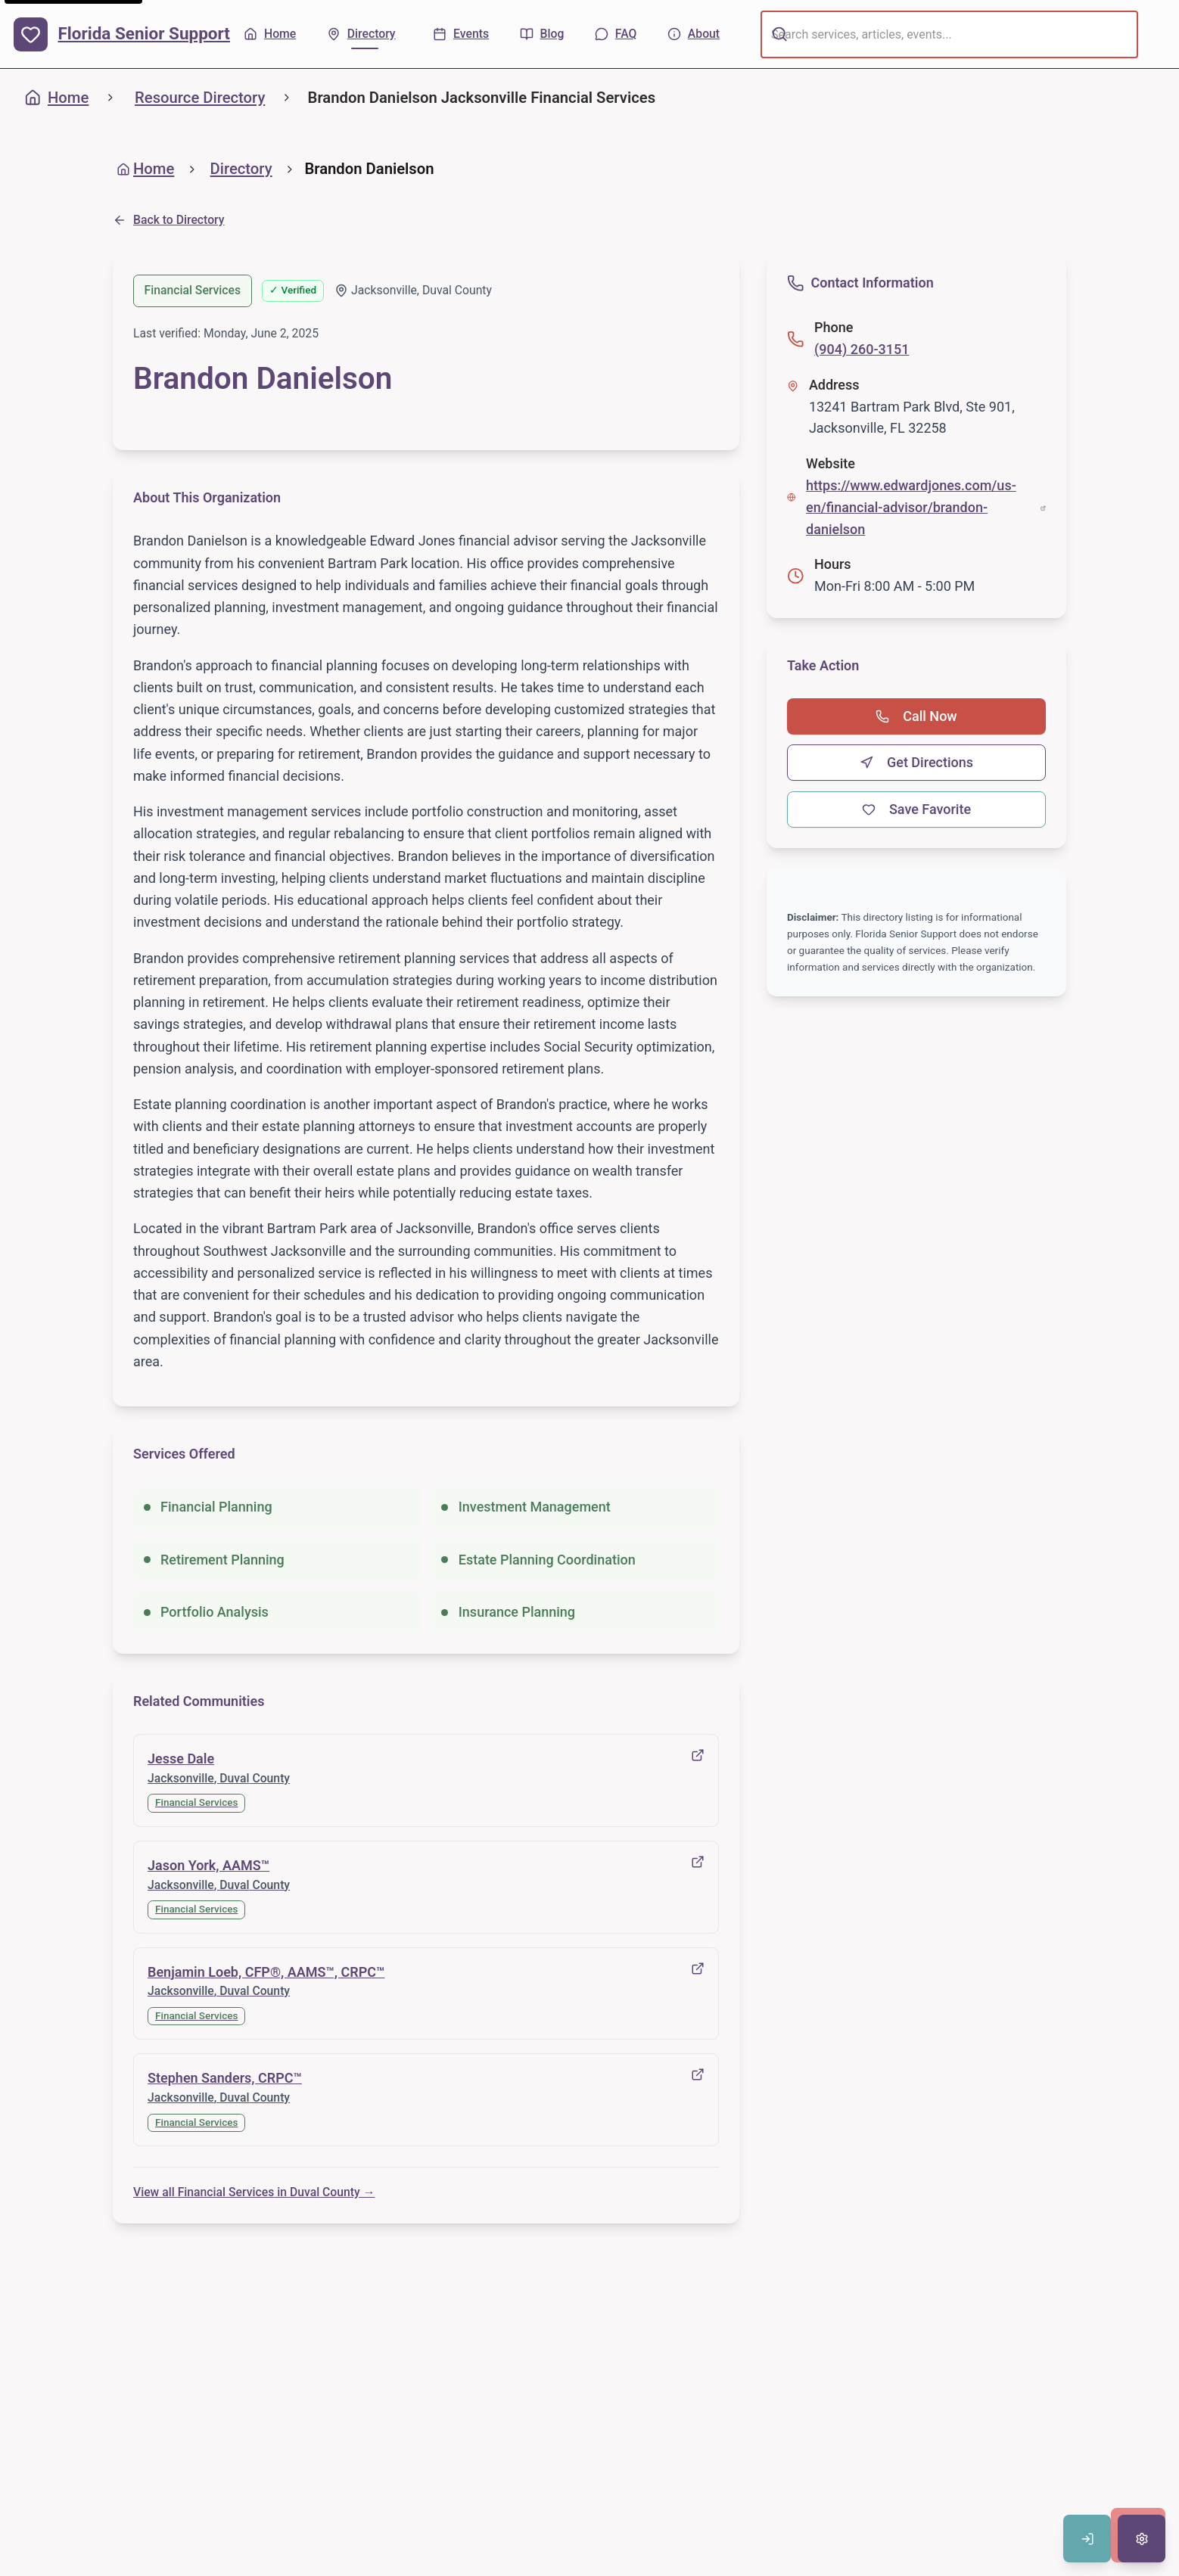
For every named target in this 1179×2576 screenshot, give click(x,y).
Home (56, 98)
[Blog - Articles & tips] (542, 34)
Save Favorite (916, 809)
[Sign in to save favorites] (1087, 2538)
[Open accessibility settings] (1141, 2538)
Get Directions (916, 762)
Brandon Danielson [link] (369, 169)
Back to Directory (169, 220)
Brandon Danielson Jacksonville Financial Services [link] (482, 98)
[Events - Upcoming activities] (460, 34)
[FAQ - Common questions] (616, 34)
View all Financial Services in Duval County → (254, 2192)
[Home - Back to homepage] (270, 34)
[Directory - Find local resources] (364, 34)
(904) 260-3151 (861, 349)
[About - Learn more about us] (693, 34)
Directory (241, 169)
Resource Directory (200, 98)
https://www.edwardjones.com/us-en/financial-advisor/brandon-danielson (926, 507)
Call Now (916, 716)
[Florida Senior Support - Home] (122, 34)
